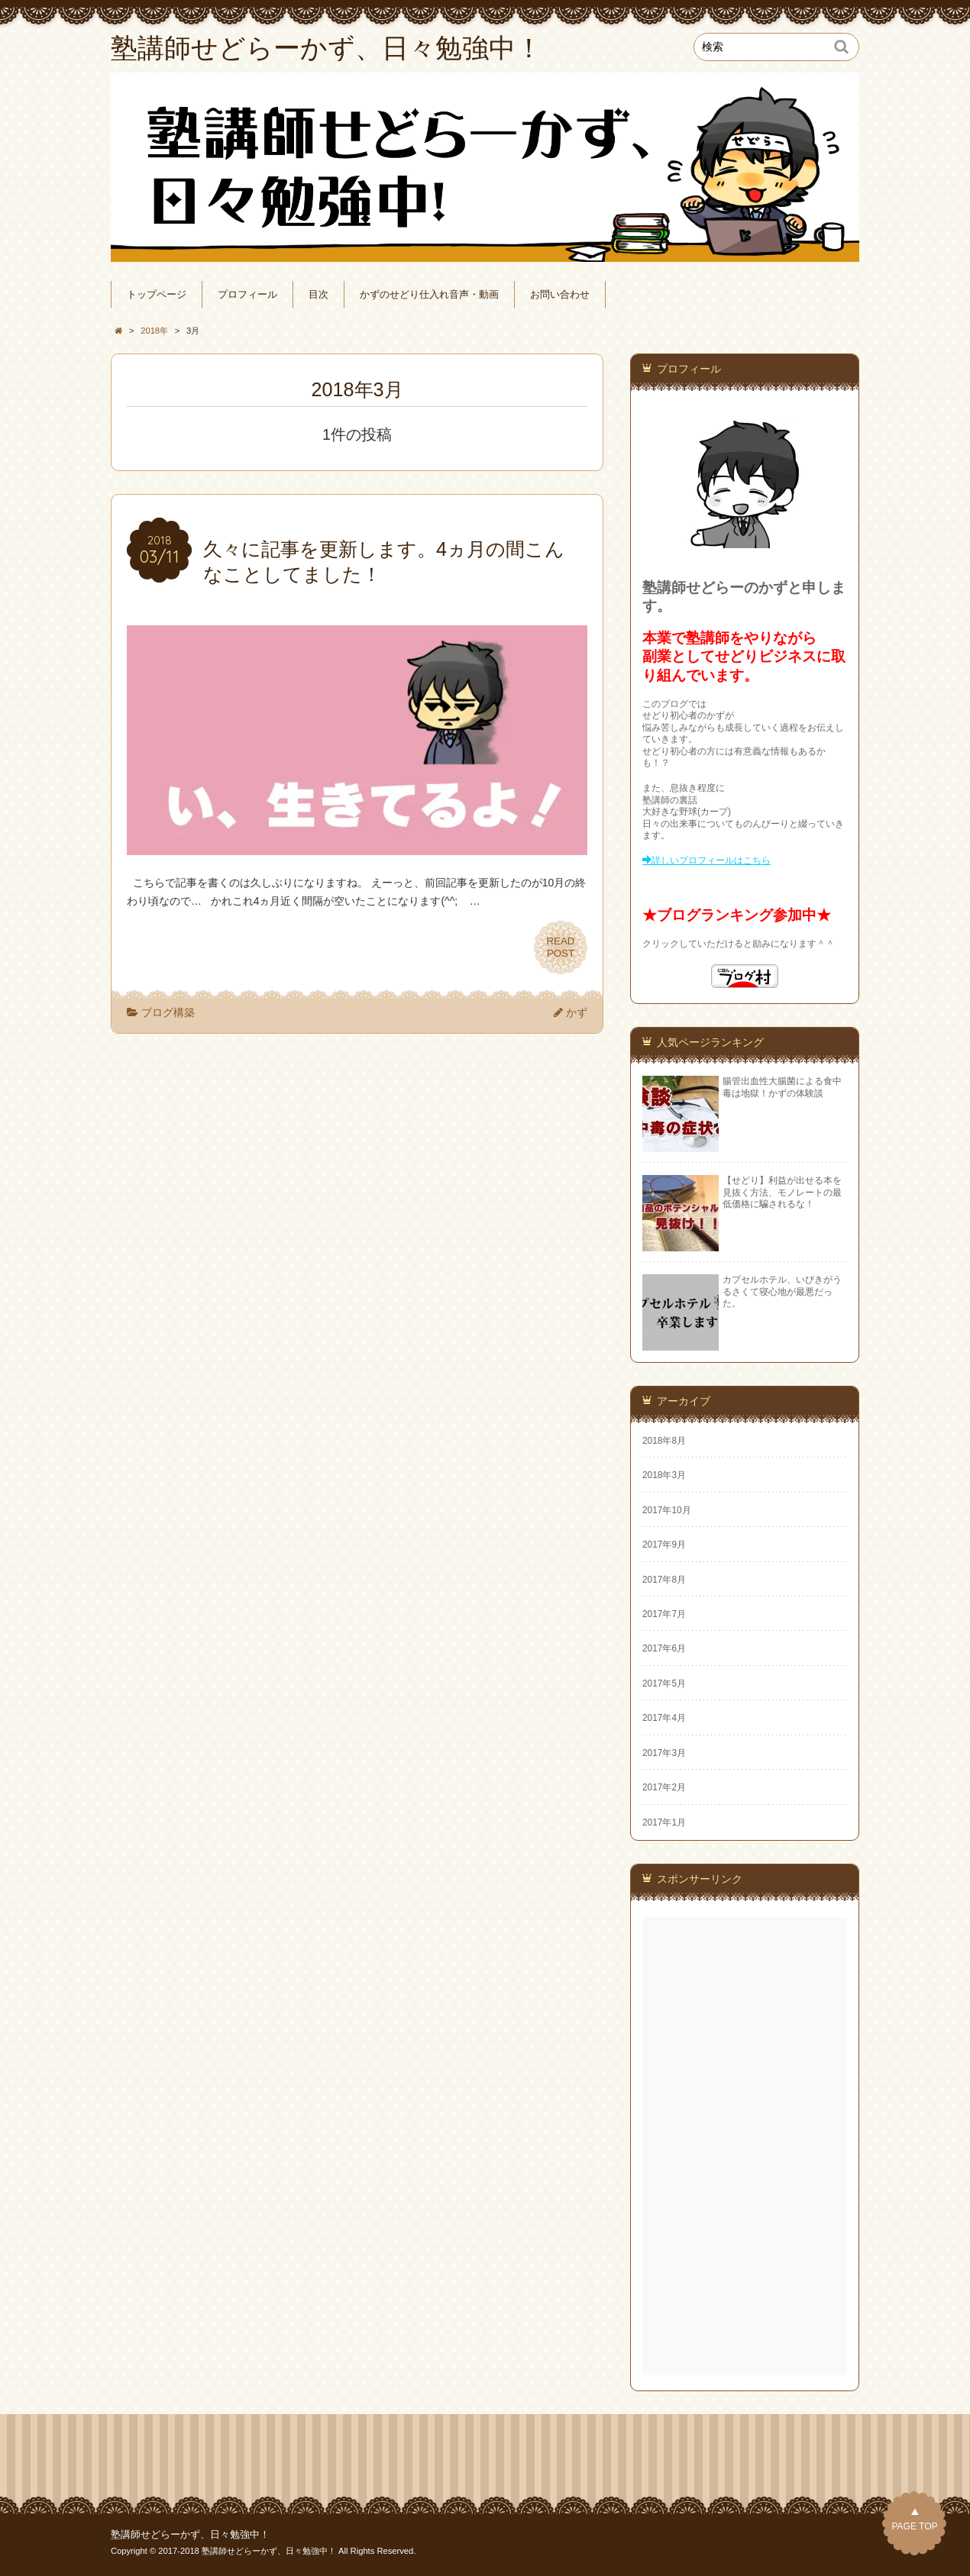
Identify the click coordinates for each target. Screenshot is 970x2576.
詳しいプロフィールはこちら (711, 860)
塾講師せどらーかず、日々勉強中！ (190, 2534)
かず (576, 1012)
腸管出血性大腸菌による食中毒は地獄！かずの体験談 (782, 1087)
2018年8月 (664, 1440)
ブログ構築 (168, 1012)
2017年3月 (664, 1753)
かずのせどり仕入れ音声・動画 (429, 294)
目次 (318, 294)
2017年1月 (664, 1822)
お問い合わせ (560, 294)
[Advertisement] (746, 2146)
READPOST (561, 947)
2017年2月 (664, 1787)
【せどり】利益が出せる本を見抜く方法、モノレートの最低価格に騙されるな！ (782, 1192)
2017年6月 (664, 1648)
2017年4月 (664, 1717)
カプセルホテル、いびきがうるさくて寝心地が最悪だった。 (782, 1291)
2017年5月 (664, 1683)
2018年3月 (664, 1475)
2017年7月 (664, 1614)
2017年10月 (666, 1510)
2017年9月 (664, 1544)
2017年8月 (664, 1579)
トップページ (156, 294)
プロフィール (247, 294)
